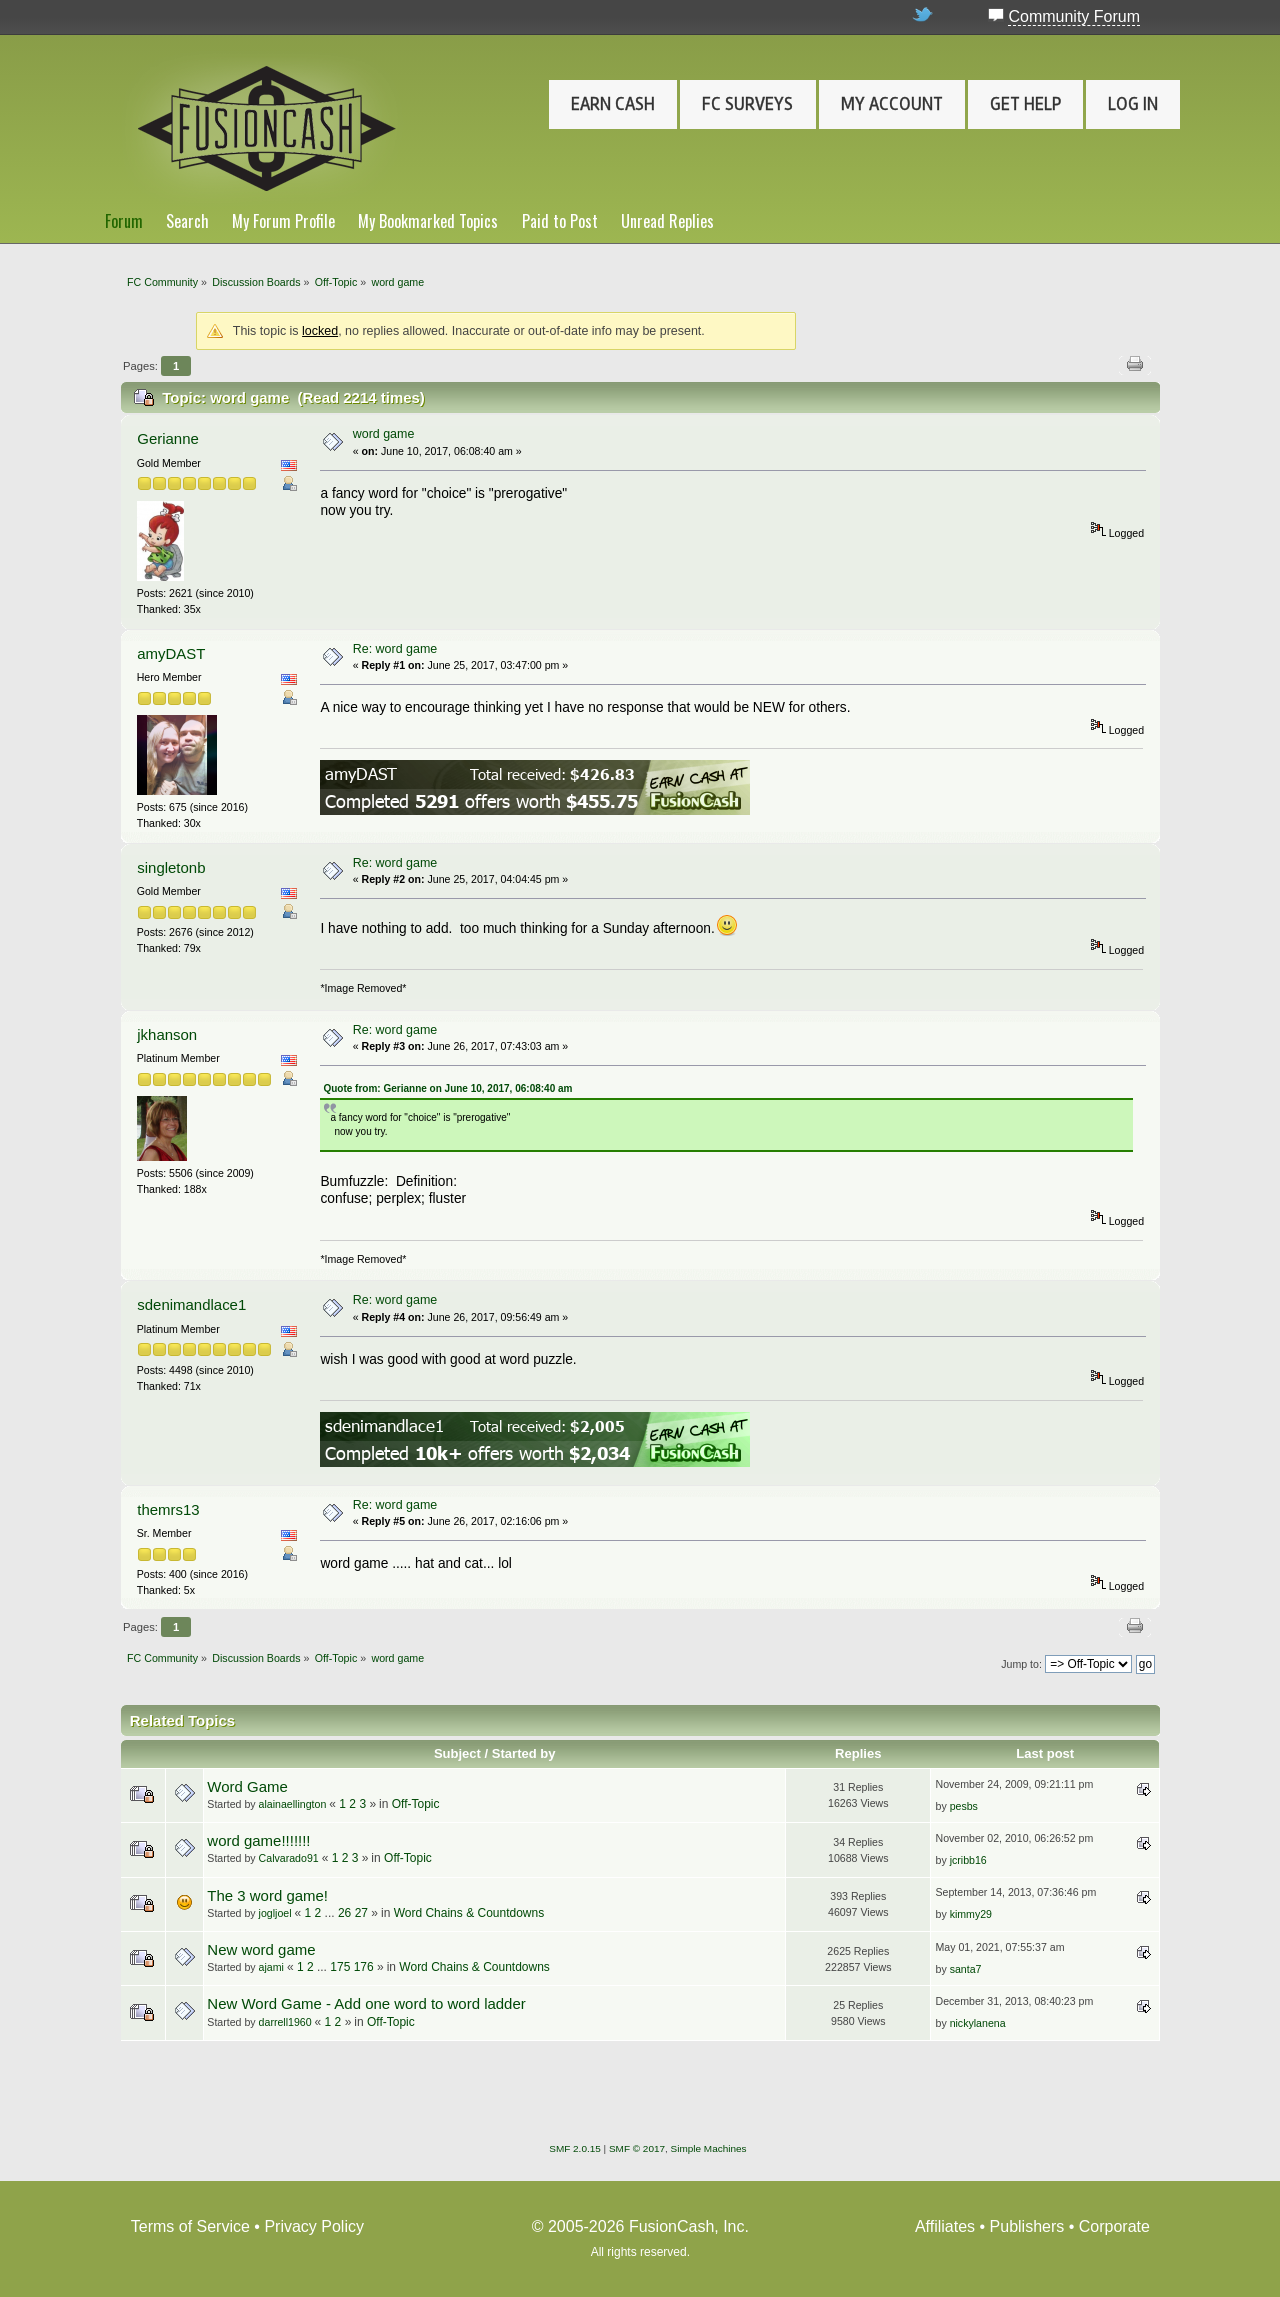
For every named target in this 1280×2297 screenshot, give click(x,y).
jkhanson (167, 1034)
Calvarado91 (289, 1858)
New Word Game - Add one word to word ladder (366, 2003)
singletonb (171, 867)
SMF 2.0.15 (575, 2148)
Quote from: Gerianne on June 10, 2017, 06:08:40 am (447, 1088)
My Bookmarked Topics (428, 221)
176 (364, 1967)
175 (340, 1967)
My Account (892, 104)
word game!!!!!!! (258, 1840)
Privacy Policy (314, 2226)
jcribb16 (968, 1860)
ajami (271, 1967)
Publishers (1027, 2226)
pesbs (964, 1806)
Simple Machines (709, 2148)
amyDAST (171, 653)
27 (361, 1913)
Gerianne (168, 438)
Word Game (247, 1786)
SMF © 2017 (637, 2148)
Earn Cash (613, 104)
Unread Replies (667, 221)
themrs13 (168, 1509)
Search (187, 221)
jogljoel (275, 1913)
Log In (1133, 104)
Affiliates (945, 2226)
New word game (261, 1949)
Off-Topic (416, 1804)
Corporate (1114, 2226)
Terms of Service (190, 2226)
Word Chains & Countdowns (469, 1913)
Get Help (1025, 104)
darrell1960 (285, 2022)
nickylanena (978, 2023)
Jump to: (1021, 1664)
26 (344, 1913)
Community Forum (1074, 16)
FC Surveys (747, 104)
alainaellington (293, 1804)
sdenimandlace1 (191, 1304)
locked (320, 331)
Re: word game (395, 649)
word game (384, 434)
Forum (124, 221)
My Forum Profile (283, 221)
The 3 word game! (267, 1895)
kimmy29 (971, 1914)
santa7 (966, 1969)
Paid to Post (560, 221)
